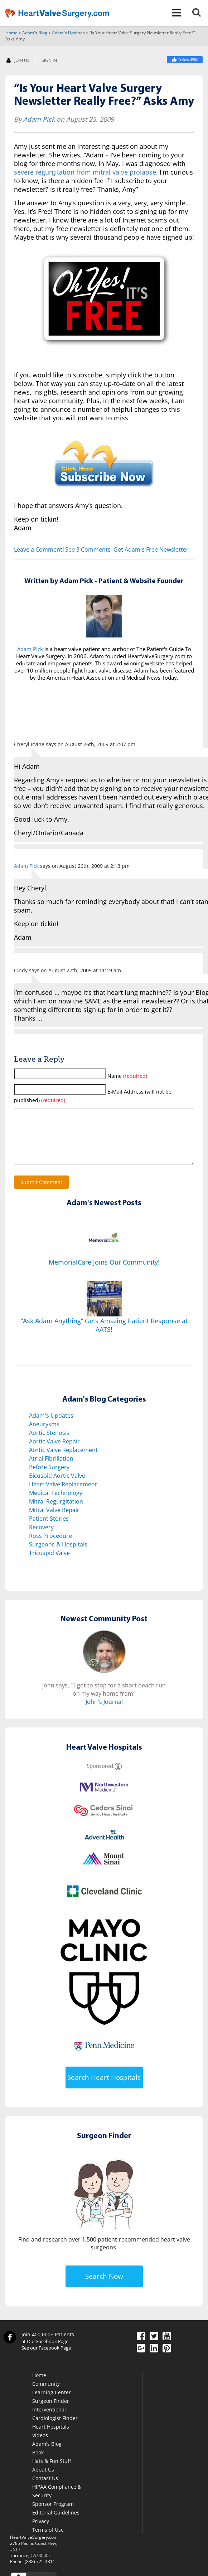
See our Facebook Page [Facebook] (46, 2359)
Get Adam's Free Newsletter (151, 550)
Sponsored (100, 1776)
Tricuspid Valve (49, 1564)
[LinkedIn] (154, 2360)
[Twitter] (154, 2348)
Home (11, 33)
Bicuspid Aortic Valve (57, 1487)
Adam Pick (39, 119)
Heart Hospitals (50, 2437)
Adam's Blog (34, 33)
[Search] (199, 13)
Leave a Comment (38, 550)
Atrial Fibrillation (51, 1469)
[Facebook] (141, 2348)
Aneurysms (44, 1435)
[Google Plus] (141, 2360)
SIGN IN (49, 61)
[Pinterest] (167, 2360)
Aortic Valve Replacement (63, 1461)
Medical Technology (55, 1504)
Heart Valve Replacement (63, 1495)
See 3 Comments (88, 550)
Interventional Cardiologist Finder (55, 2425)
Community (46, 2394)
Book (38, 2463)
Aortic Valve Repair (54, 1452)
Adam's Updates (68, 33)
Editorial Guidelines (55, 2523)
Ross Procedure (50, 1547)
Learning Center (51, 2403)
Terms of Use (48, 2540)
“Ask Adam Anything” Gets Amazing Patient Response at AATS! (104, 1336)
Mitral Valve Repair (54, 1521)
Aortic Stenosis (49, 1444)
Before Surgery (49, 1478)
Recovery (41, 1538)
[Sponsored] (118, 1776)
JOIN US (18, 61)
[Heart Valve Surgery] (185, 60)
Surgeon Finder (50, 2412)
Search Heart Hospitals (104, 2088)
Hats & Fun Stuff (51, 2472)
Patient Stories (49, 1530)
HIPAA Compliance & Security (56, 2502)
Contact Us (45, 2489)
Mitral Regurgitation (56, 1512)
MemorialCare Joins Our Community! (104, 1273)
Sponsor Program (53, 2515)
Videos (40, 2446)
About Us (43, 2480)
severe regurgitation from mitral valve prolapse (85, 172)
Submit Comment (41, 1193)
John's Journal (104, 1713)
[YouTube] (167, 2348)
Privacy (40, 2532)
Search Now (104, 2287)
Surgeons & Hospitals (58, 1555)
